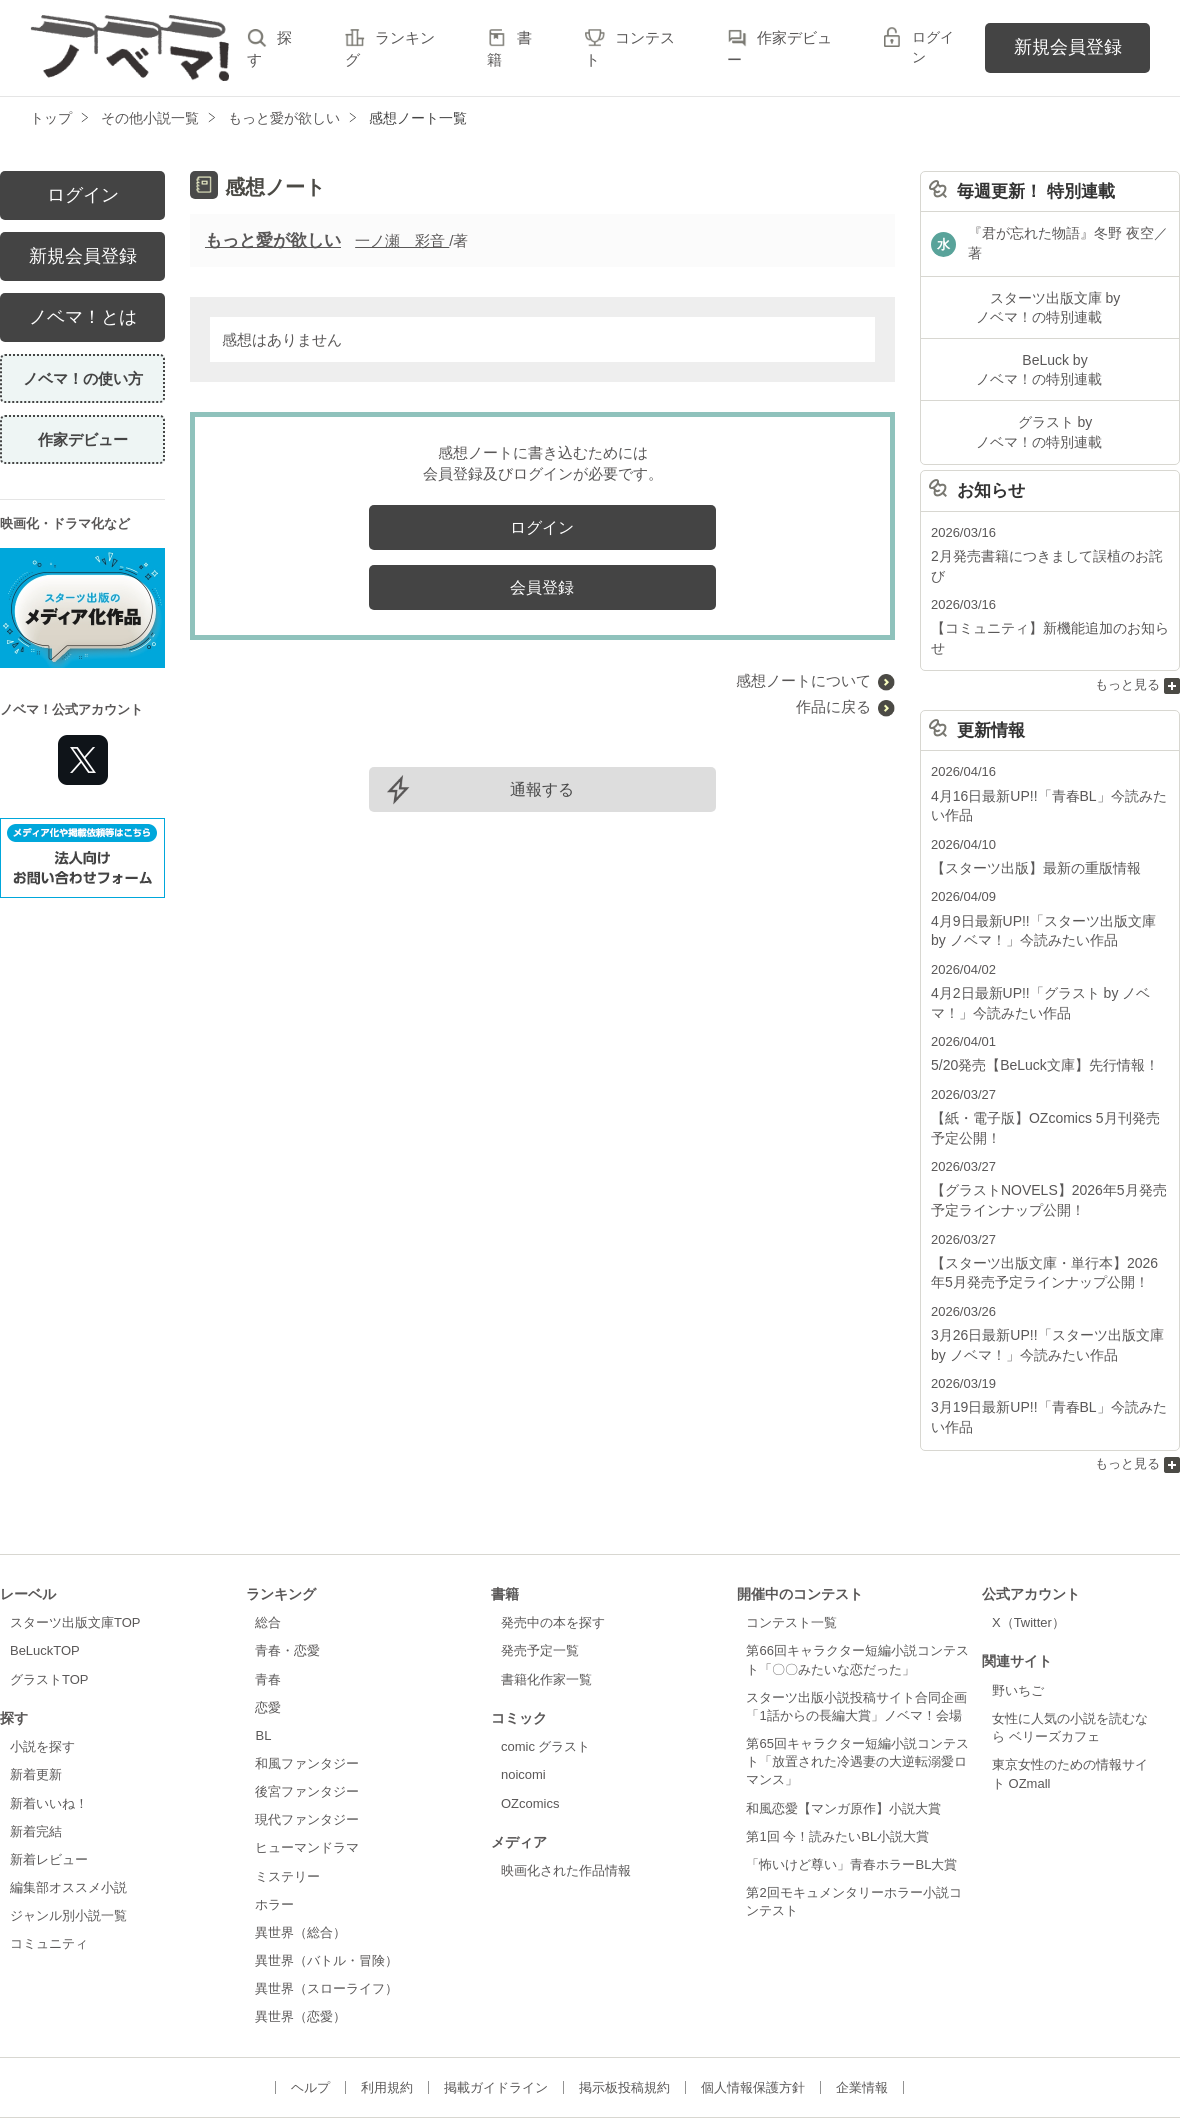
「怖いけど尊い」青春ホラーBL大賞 (851, 1774)
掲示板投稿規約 (624, 1996)
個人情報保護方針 (753, 1996)
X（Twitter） (1028, 1532)
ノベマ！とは (83, 317)
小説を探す (42, 1656)
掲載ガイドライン (496, 1996)
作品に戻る (833, 706)
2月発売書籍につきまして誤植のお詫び (1045, 532)
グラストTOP (49, 1588)
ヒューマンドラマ (307, 1757)
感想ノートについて (803, 680)
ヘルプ (310, 1996)
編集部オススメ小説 (68, 1797)
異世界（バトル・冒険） (326, 1870)
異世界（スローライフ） (326, 1898)
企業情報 (862, 1996)
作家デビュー (83, 439)
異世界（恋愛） (300, 1926)
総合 (268, 1532)
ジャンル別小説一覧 (68, 1825)
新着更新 (36, 1684)
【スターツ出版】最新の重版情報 (1028, 799)
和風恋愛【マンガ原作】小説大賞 (843, 1717)
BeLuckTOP (45, 1560)
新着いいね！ (49, 1712)
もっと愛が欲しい (273, 240)
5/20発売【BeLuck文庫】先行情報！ (1037, 990)
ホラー (274, 1813)
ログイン (933, 47)
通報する (542, 789)
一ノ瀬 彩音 (402, 240)
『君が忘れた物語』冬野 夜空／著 (1067, 236)
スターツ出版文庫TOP (75, 1532)
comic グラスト (546, 1656)
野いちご (1018, 1600)
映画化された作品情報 (566, 1780)
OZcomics (530, 1712)
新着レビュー (49, 1769)
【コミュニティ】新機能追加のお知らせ (1048, 584)
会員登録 (542, 587)
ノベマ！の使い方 (83, 378)
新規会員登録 (1068, 47)
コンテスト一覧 (791, 1532)
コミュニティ (49, 1853)
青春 (268, 1588)
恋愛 (268, 1616)
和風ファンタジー (307, 1673)
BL (263, 1645)
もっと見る (1127, 620)
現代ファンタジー (307, 1729)
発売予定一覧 (540, 1560)
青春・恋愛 (287, 1560)
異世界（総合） (300, 1842)
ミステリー (287, 1785)
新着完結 (36, 1740)
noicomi (523, 1684)
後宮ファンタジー (307, 1701)
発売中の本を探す (553, 1532)
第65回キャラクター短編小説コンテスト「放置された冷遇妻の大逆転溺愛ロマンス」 (857, 1671)
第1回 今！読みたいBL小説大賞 (837, 1745)
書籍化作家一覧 (546, 1588)
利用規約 (387, 1996)
